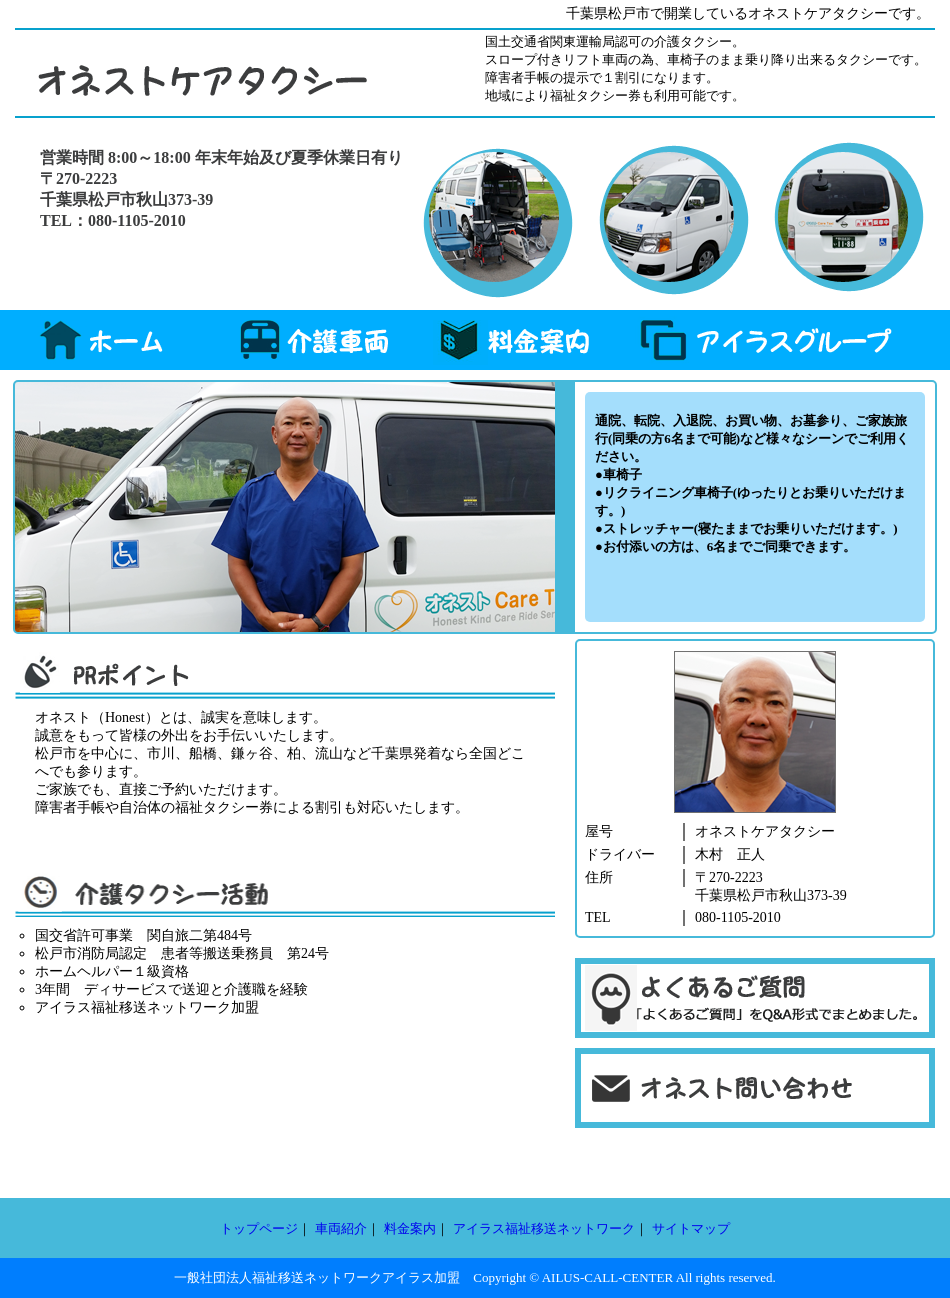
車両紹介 (341, 1228)
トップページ (259, 1228)
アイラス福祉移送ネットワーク (544, 1228)
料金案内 (410, 1228)
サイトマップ (691, 1228)
